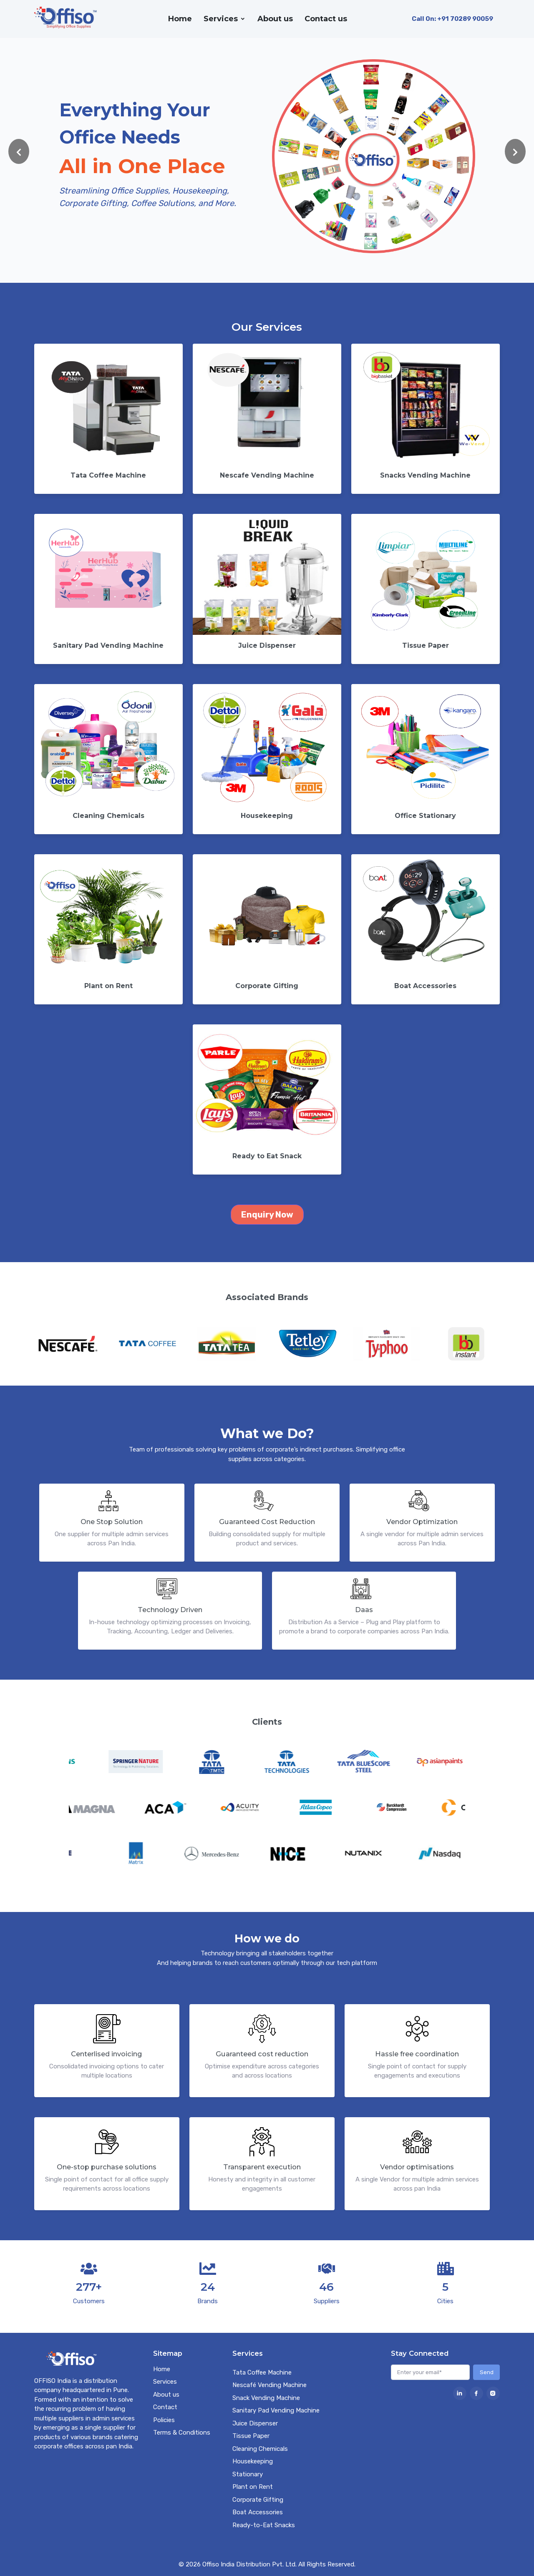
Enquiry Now (267, 1215)
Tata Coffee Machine (262, 2372)
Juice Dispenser (255, 2423)
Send (487, 2372)
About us (275, 18)
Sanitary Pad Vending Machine (276, 2410)
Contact (165, 2407)
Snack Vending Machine (266, 2398)
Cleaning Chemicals (260, 2449)
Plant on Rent (252, 2486)
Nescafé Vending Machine (269, 2385)
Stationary (247, 2474)
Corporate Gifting (257, 2499)
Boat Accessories (257, 2512)
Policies (164, 2420)
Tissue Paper (251, 2436)
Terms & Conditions (181, 2432)
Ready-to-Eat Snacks (263, 2525)
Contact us (326, 18)
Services (221, 18)
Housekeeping (252, 2461)
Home (180, 18)
